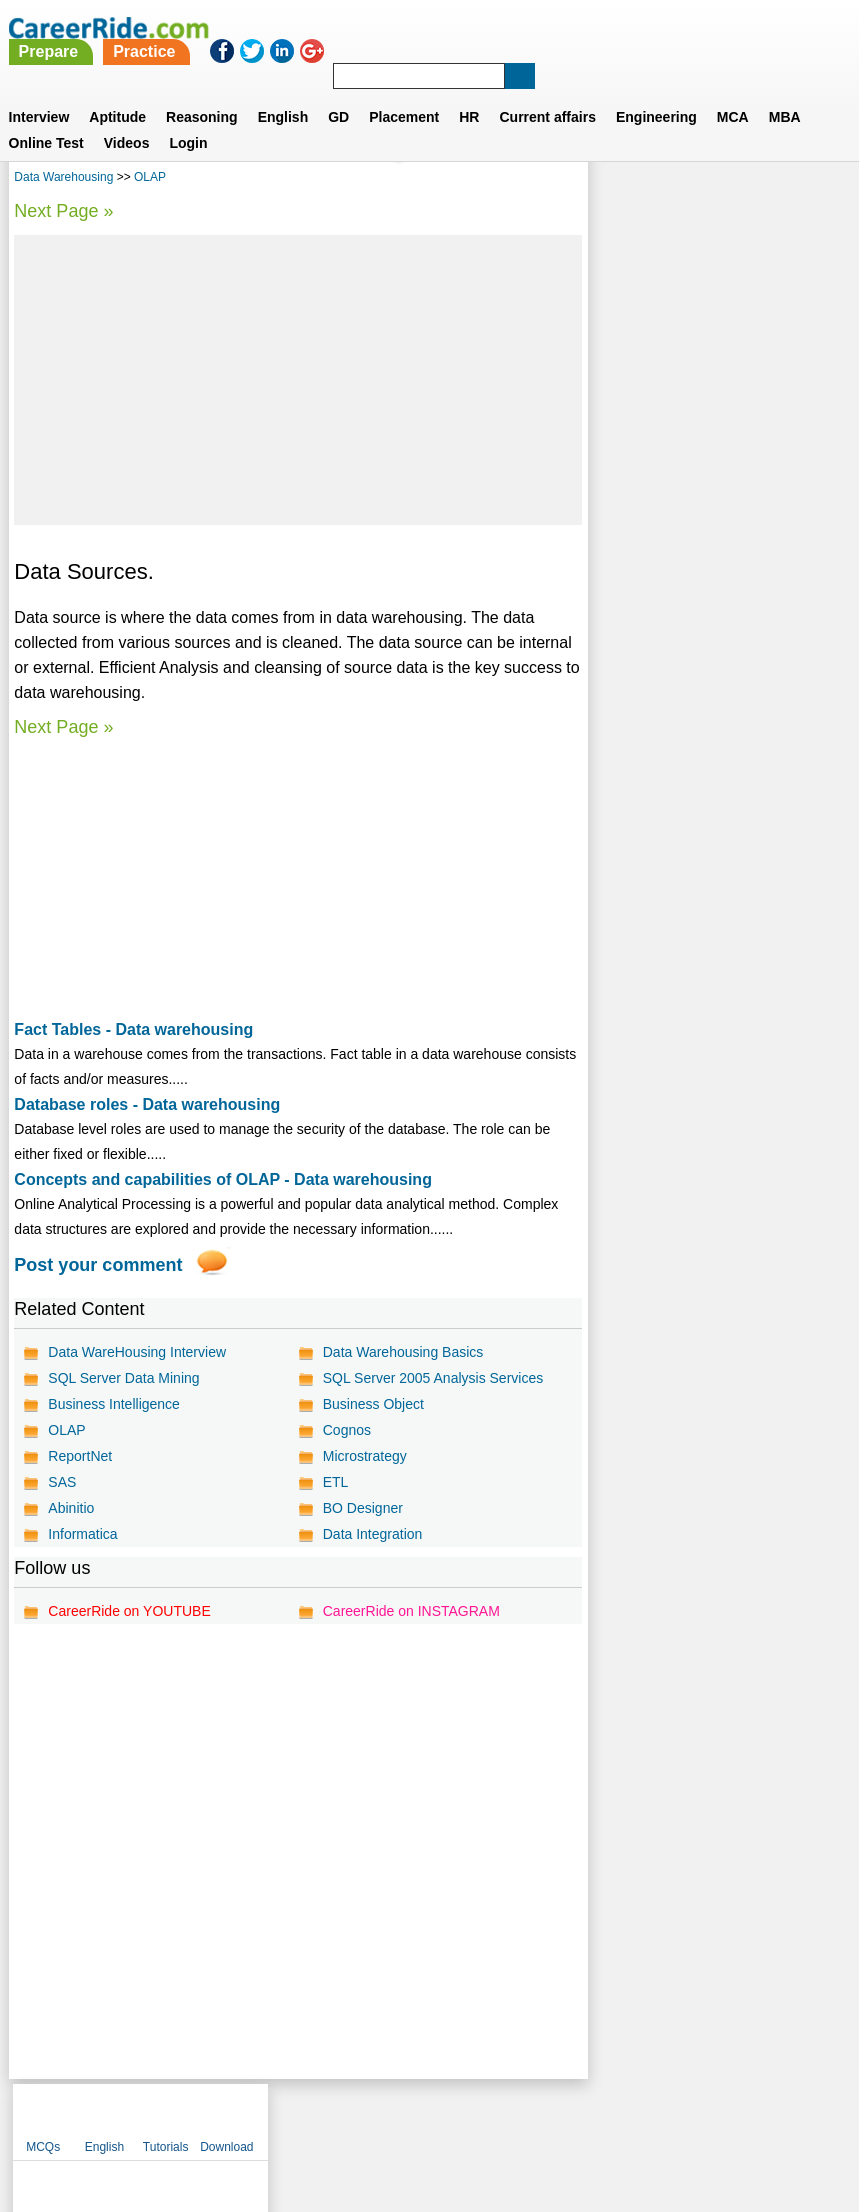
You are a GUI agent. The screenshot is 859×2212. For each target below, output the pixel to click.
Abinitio (71, 1508)
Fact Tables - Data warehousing (133, 1029)
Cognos (347, 1430)
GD (338, 93)
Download (805, 180)
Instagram (649, 2117)
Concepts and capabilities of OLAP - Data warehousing (223, 1179)
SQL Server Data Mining (123, 1378)
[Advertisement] (297, 380)
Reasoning (202, 93)
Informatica (82, 1534)
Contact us (328, 2117)
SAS (62, 1482)
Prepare (364, 27)
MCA (733, 93)
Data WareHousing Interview (137, 1352)
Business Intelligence (114, 1404)
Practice (460, 27)
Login (188, 119)
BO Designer (363, 1508)
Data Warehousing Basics (403, 1352)
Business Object (373, 1404)
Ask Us (502, 2117)
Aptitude (117, 93)
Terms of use (421, 2117)
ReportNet (80, 1456)
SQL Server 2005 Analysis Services (433, 1378)
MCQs (622, 180)
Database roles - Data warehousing (147, 1104)
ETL (336, 1482)
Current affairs (547, 93)
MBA (785, 93)
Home (182, 2117)
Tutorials (745, 180)
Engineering (656, 93)
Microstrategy (365, 1456)
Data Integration (373, 1534)
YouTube (571, 2117)
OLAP (150, 177)
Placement (404, 93)
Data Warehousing (63, 177)
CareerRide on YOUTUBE (129, 1611)
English (283, 93)
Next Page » (63, 211)
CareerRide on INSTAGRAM (411, 1611)
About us (247, 2117)
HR (469, 93)
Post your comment (98, 1265)
